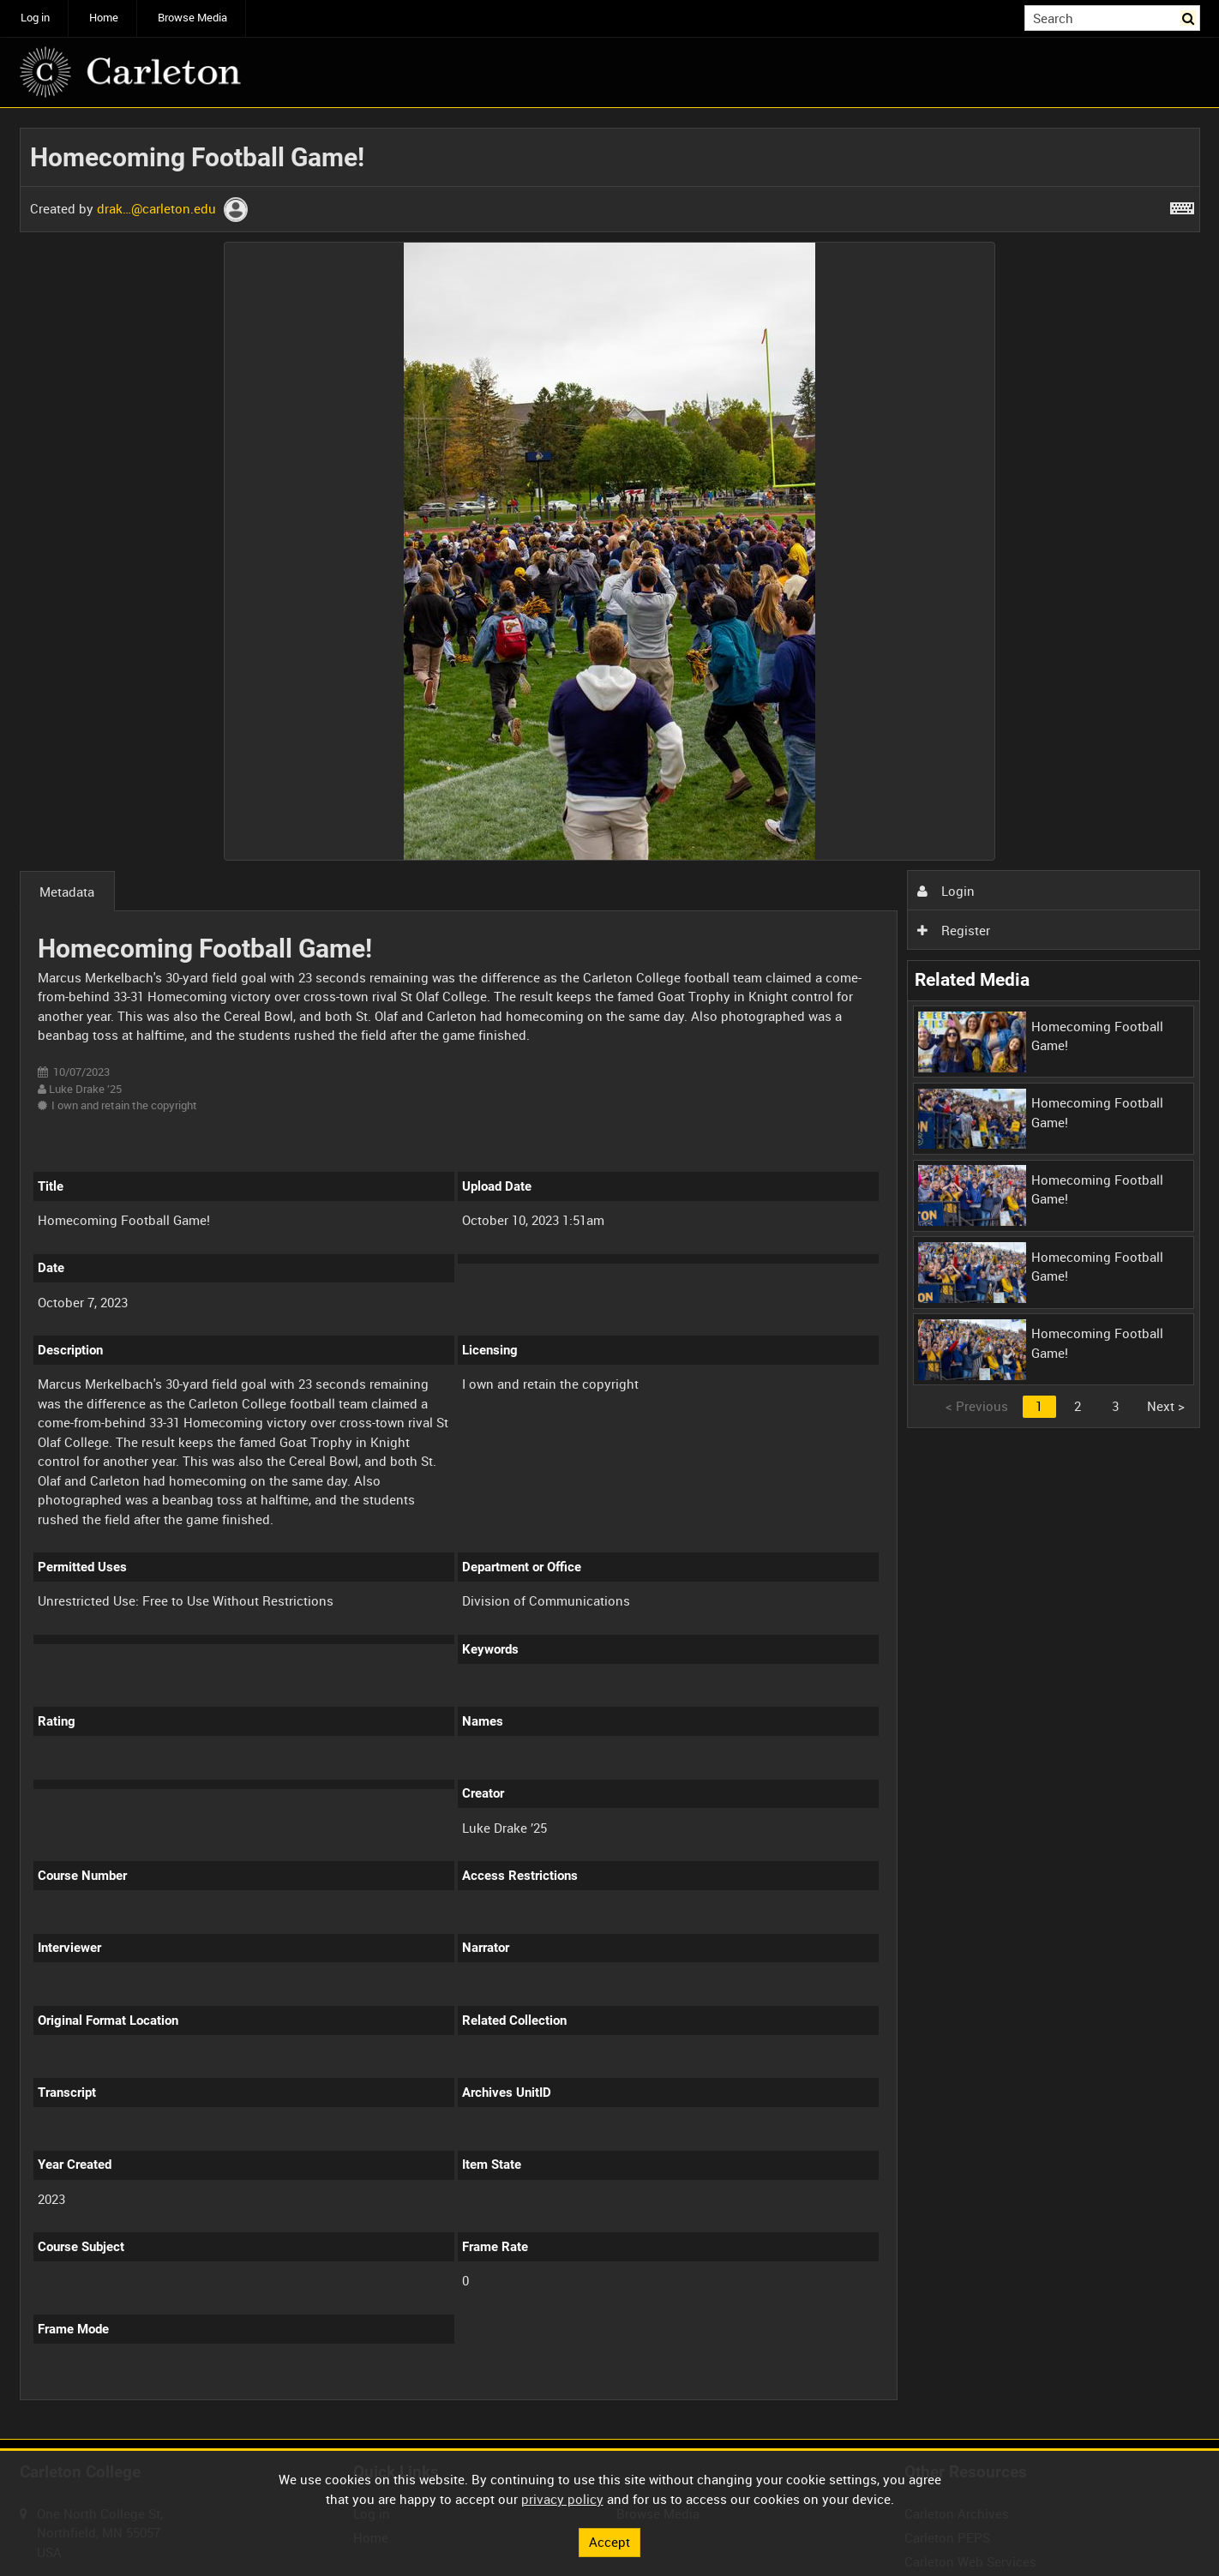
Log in (35, 17)
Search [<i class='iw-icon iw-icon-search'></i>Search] (1190, 16)
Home (103, 17)
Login (945, 890)
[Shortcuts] (1182, 205)
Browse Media (192, 17)
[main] (610, 1274)
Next (1166, 1405)
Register (953, 930)
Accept (609, 2541)
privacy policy (562, 2498)
